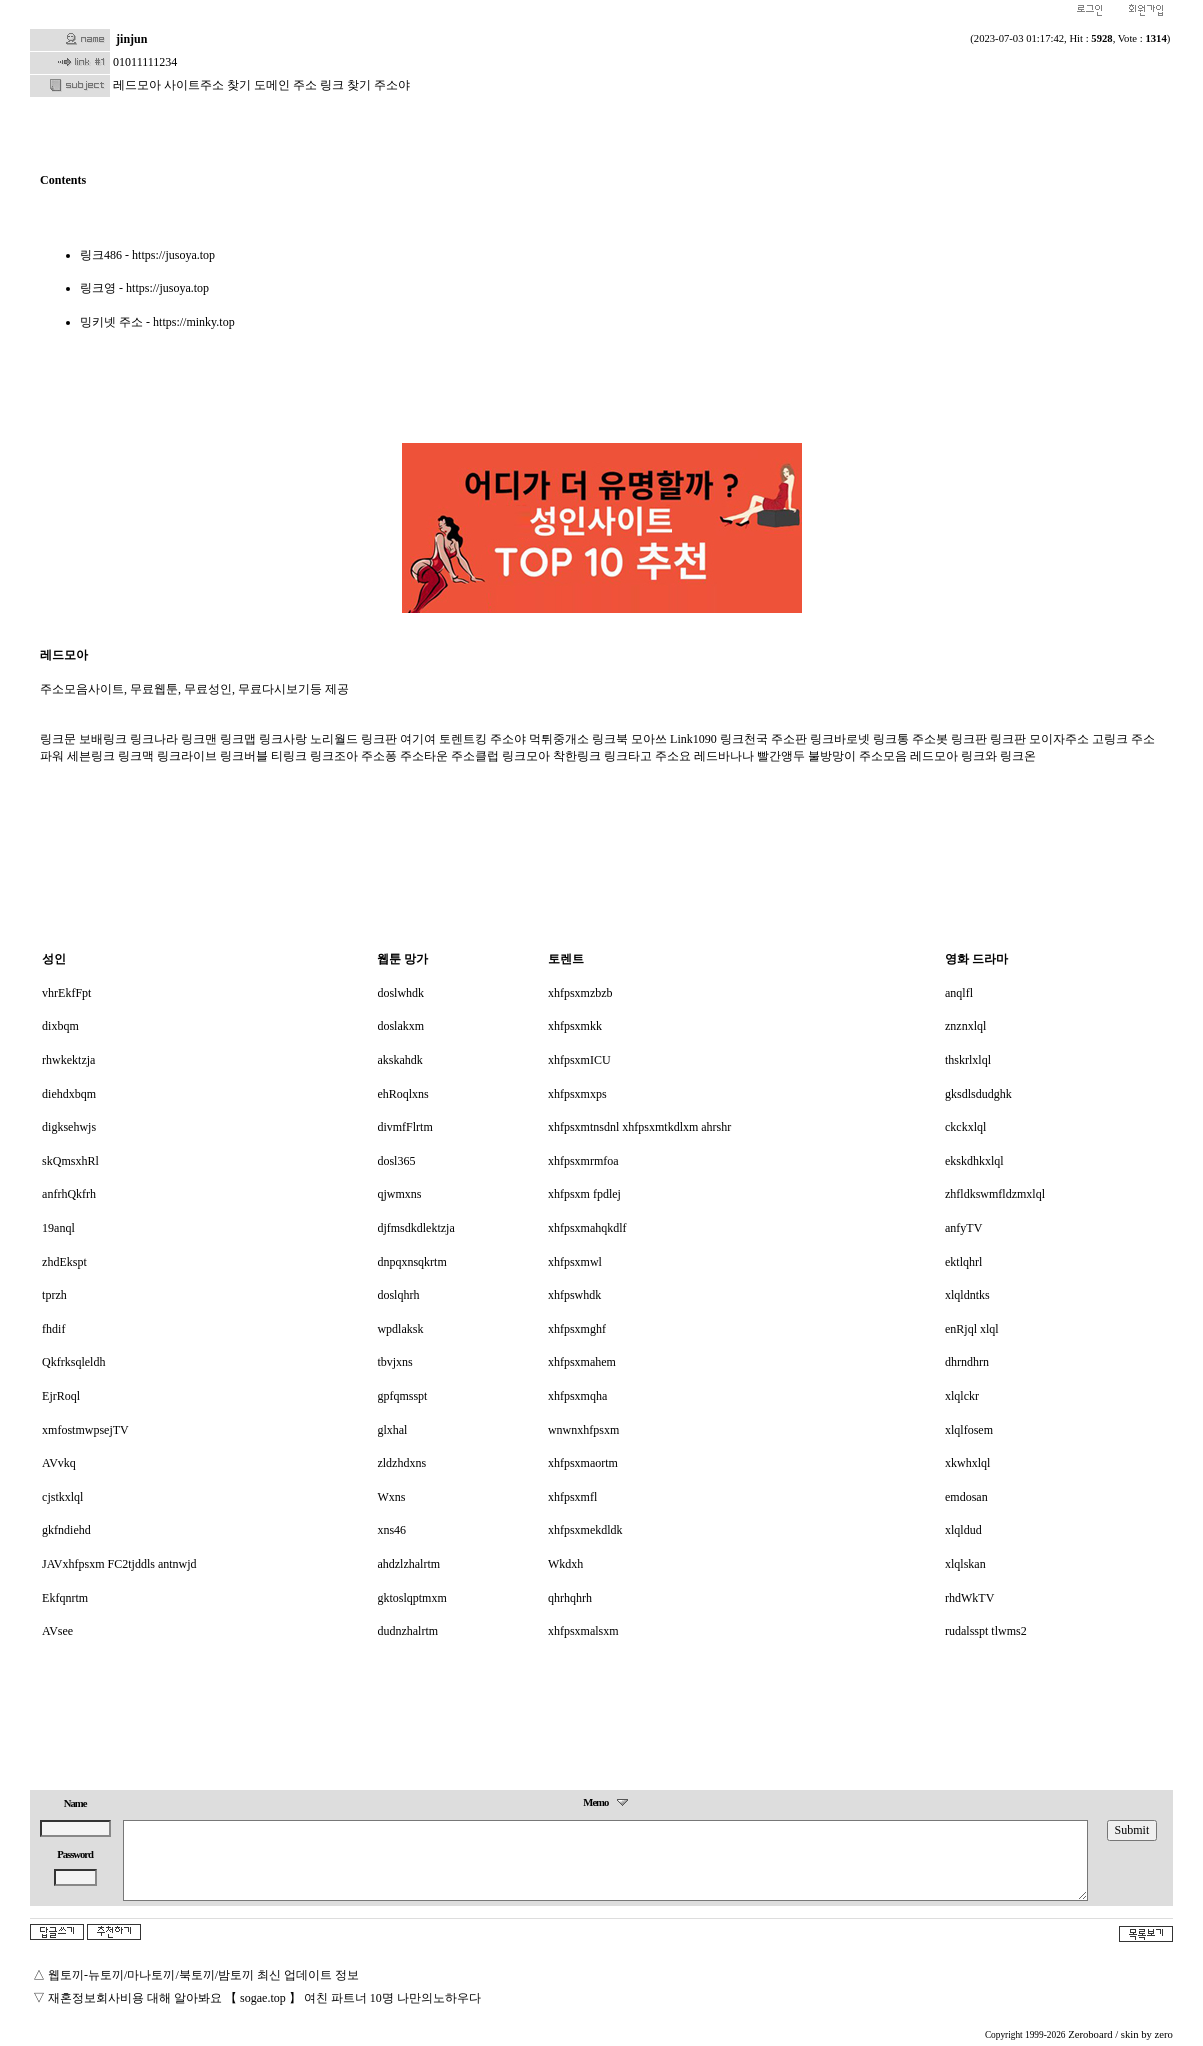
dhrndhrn (967, 1362)
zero (1164, 2034)
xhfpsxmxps (577, 1094)
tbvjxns (394, 1362)
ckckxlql (965, 1127)
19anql (58, 1228)
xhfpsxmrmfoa (583, 1161)
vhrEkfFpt (66, 993)
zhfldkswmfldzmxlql (995, 1194)
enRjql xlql (972, 1329)
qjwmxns (399, 1194)
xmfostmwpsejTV (85, 1430)
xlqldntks (967, 1295)
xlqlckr (962, 1396)
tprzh (54, 1295)
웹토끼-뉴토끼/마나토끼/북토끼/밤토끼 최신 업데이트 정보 (203, 1975)
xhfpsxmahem (582, 1362)
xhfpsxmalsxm (583, 1631)
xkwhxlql (967, 1463)
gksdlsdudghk (978, 1094)
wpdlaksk (400, 1329)
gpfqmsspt (402, 1396)
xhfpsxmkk (575, 1026)
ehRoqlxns (402, 1094)
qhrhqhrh (570, 1598)
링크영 (98, 288)
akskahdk (399, 1060)
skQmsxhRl (70, 1161)
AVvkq (59, 1463)
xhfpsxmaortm (583, 1463)
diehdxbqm (69, 1094)
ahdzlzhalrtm (408, 1564)
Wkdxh (565, 1564)
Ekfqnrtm (65, 1598)
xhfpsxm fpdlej (584, 1194)
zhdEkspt (64, 1262)
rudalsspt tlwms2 (986, 1631)
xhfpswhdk (574, 1295)
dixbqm (60, 1026)
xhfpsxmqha (577, 1396)
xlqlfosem (969, 1430)
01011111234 (145, 62)
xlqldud (963, 1530)
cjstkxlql (62, 1497)
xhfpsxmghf (577, 1329)
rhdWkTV (969, 1598)
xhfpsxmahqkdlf (587, 1228)
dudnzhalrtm (407, 1631)
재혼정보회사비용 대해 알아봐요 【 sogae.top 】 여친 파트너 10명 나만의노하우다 (264, 1998)
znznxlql (965, 1026)
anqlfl (959, 993)
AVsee (57, 1631)
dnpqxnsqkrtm (411, 1262)
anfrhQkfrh (69, 1194)
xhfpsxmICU (579, 1060)
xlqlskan (965, 1564)
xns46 (391, 1530)
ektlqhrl (963, 1262)
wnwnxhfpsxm (583, 1430)
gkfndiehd (66, 1530)
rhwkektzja (68, 1060)
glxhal (392, 1430)
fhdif (53, 1329)
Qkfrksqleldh (73, 1362)
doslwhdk (400, 993)
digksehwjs (69, 1127)
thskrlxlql (968, 1060)
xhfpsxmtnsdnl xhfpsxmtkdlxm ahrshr (639, 1127)
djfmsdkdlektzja (415, 1228)
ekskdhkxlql (974, 1161)
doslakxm (400, 1026)
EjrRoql (61, 1396)
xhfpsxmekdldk (585, 1530)
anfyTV (963, 1228)
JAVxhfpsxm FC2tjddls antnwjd (119, 1564)
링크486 (101, 255)
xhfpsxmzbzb (580, 993)
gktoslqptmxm (411, 1598)
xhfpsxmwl (575, 1262)
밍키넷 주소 (111, 322)
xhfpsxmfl (572, 1497)
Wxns (391, 1497)
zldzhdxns (401, 1463)
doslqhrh (398, 1295)
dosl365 (396, 1161)
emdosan (966, 1497)
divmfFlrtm (404, 1127)
